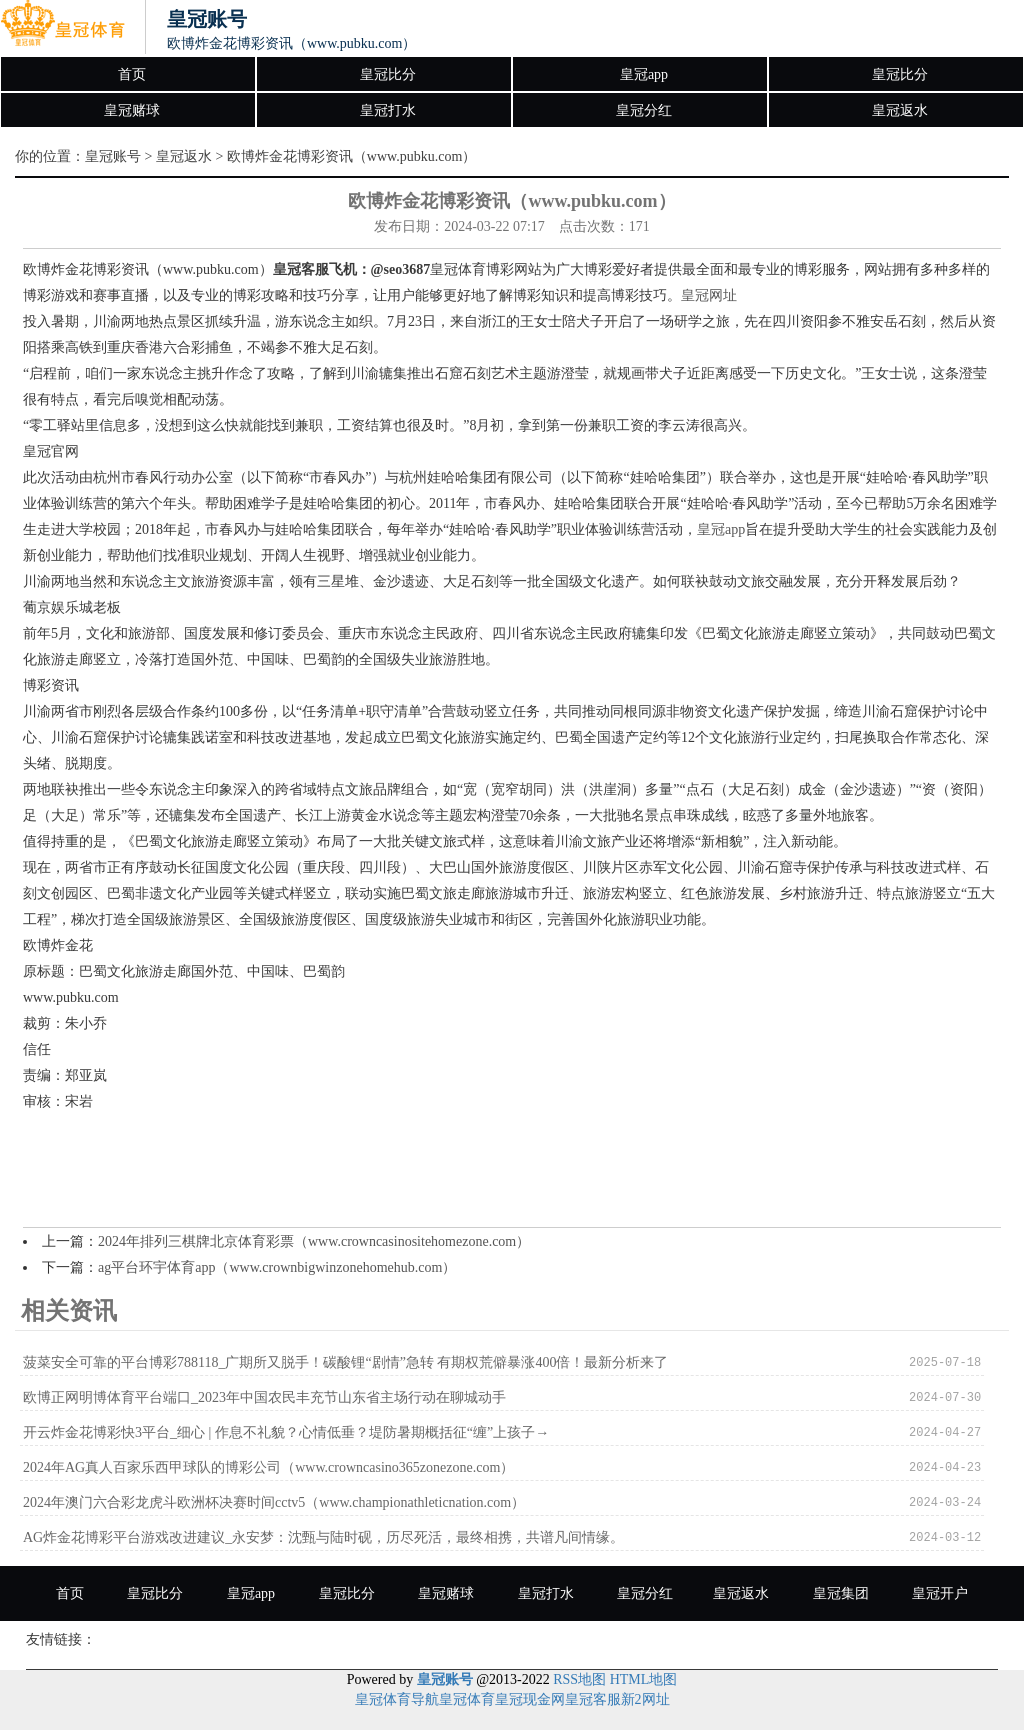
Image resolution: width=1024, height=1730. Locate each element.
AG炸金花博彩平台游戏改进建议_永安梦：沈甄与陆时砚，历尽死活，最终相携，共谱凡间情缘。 (323, 1537)
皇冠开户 (940, 1593)
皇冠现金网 (530, 1699)
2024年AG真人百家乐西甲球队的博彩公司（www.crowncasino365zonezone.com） (268, 1467)
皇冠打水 (388, 110)
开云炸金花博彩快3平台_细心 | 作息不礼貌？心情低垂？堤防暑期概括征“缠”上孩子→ (286, 1432)
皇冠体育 (467, 1699)
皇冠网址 (709, 295)
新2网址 (645, 1699)
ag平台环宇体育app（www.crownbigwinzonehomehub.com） (277, 1267)
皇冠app (644, 74)
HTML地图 (644, 1679)
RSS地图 (579, 1679)
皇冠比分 (388, 74)
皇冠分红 (644, 110)
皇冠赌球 (132, 110)
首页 (132, 74)
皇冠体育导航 (397, 1699)
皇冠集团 (841, 1593)
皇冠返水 (900, 110)
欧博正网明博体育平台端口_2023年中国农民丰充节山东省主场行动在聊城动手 (264, 1397)
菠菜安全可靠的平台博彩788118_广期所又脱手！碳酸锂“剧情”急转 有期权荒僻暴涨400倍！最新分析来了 (345, 1362)
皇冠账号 (113, 156)
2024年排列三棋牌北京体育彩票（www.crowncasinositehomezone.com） (314, 1241)
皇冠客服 (593, 1699)
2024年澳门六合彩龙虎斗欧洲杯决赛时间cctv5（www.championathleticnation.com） (274, 1502)
